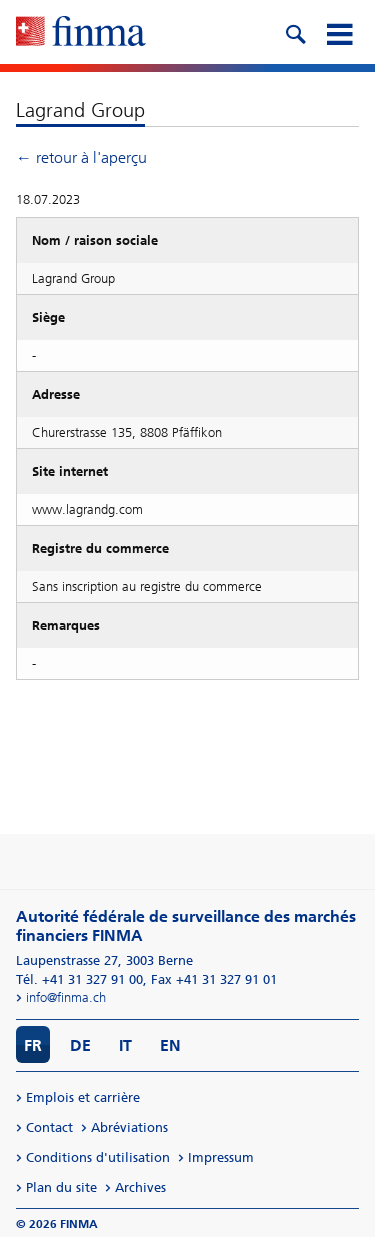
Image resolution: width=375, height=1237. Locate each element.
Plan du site (61, 1187)
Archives (140, 1187)
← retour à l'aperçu (81, 157)
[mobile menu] (339, 32)
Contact (49, 1127)
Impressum (221, 1157)
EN (170, 1045)
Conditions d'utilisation (98, 1157)
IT (125, 1045)
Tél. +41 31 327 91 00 (79, 979)
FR (33, 1045)
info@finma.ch (66, 997)
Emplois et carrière (83, 1097)
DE (80, 1045)
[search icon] (295, 32)
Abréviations (129, 1127)
